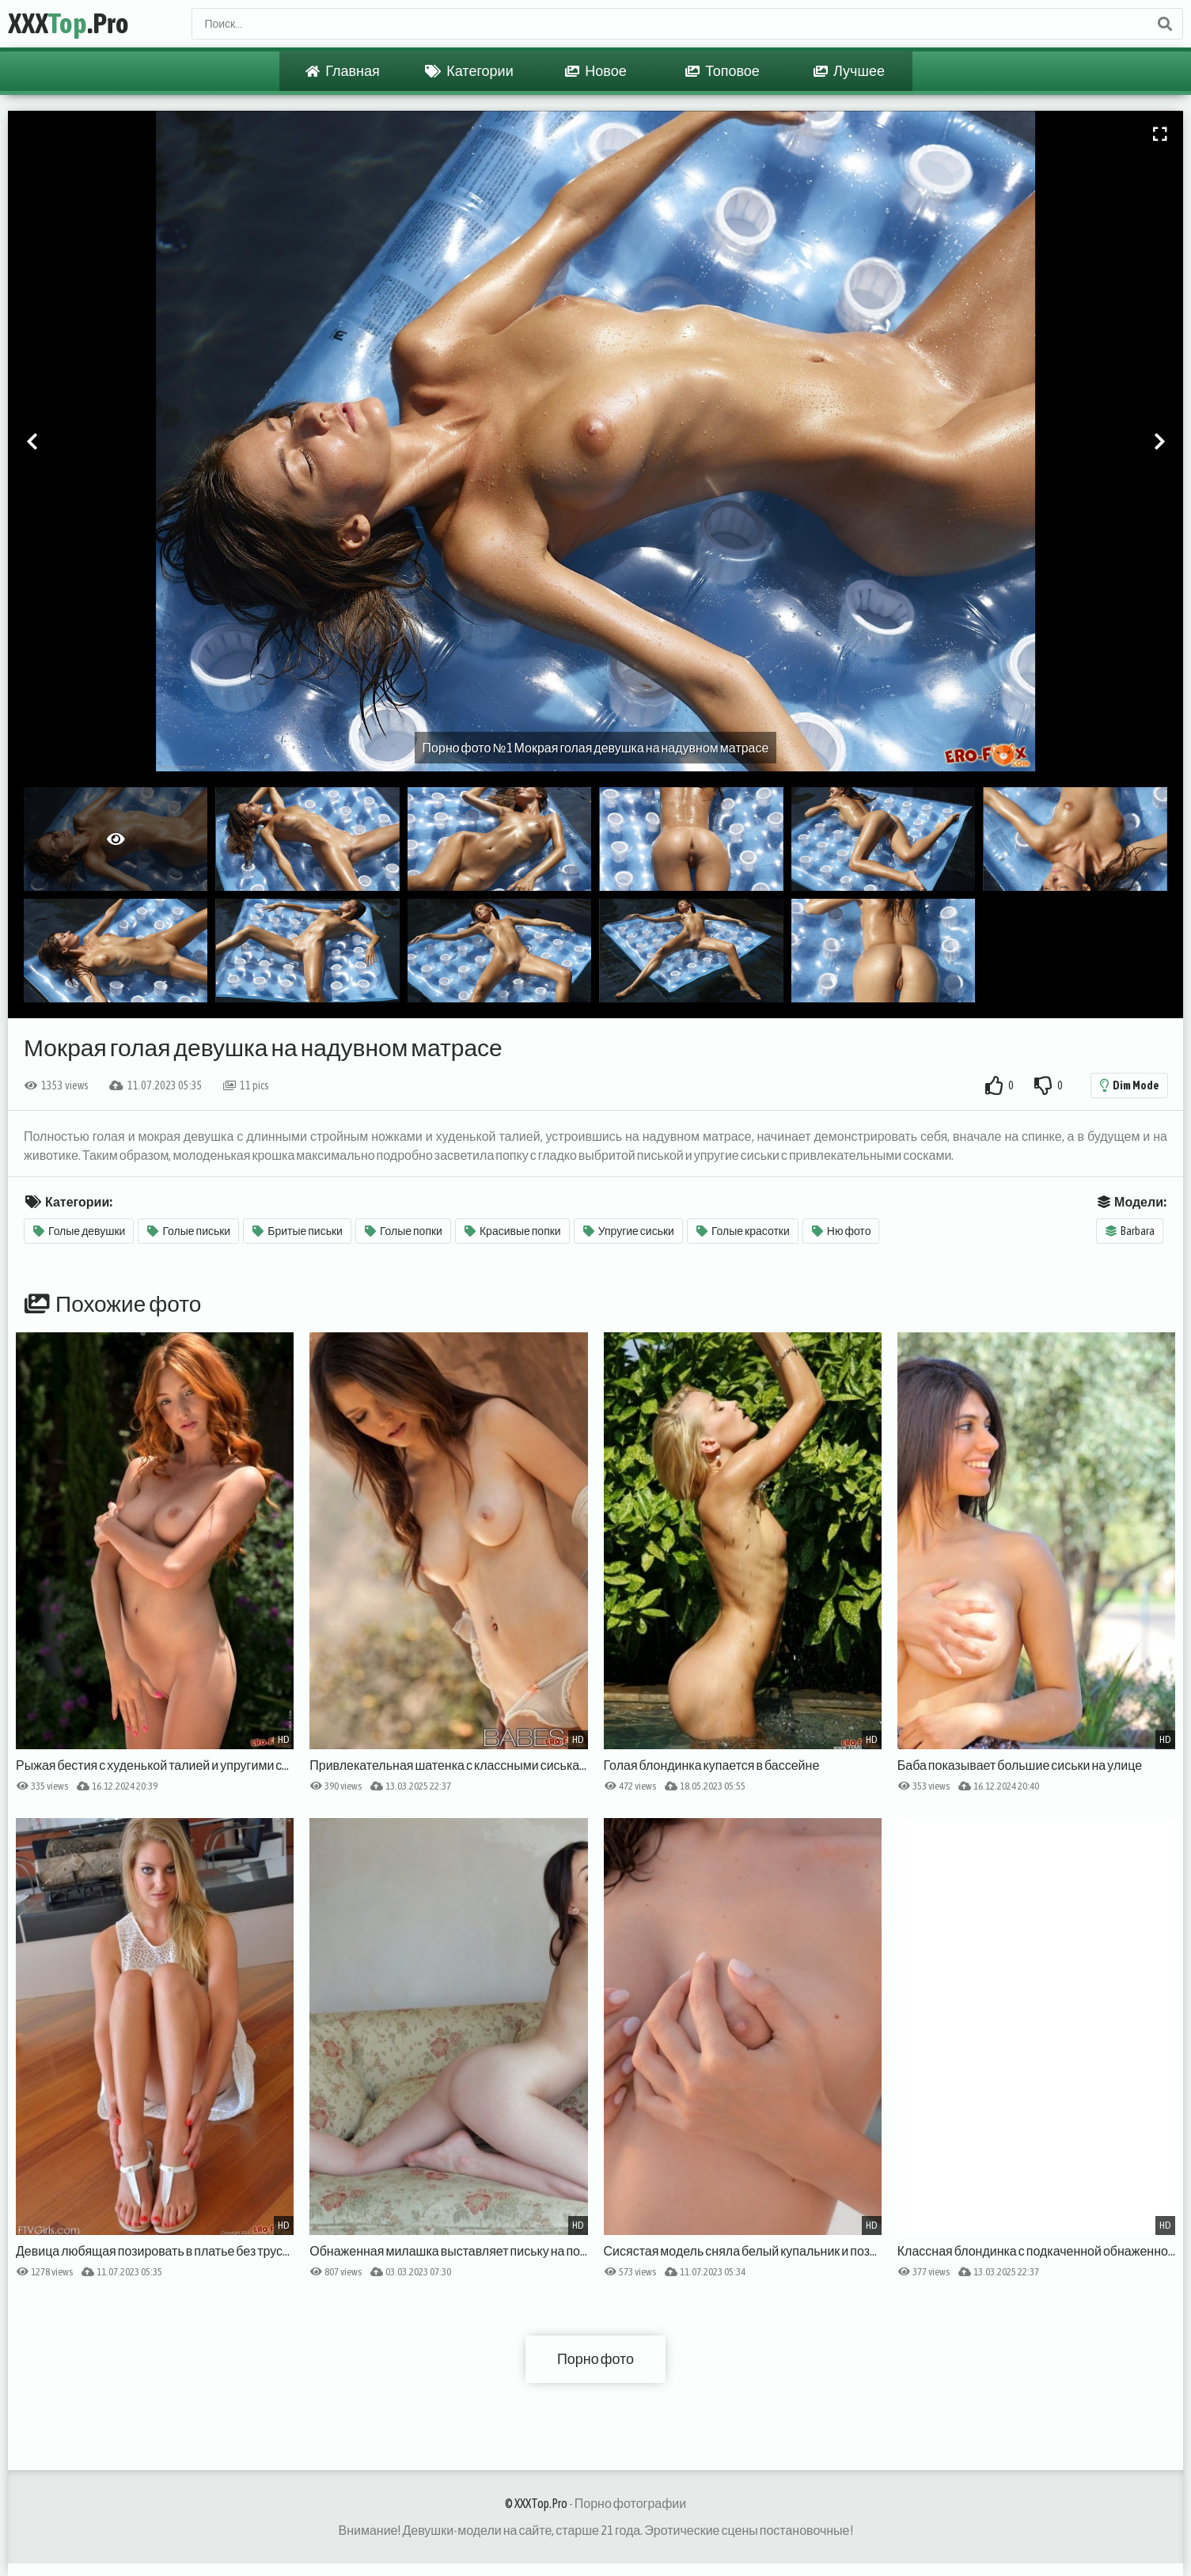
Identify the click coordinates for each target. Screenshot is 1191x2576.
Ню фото (841, 1231)
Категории (469, 71)
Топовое (722, 71)
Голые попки (403, 1231)
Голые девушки (79, 1231)
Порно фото (595, 2359)
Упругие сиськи (628, 1231)
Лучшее (849, 71)
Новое (595, 71)
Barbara (1130, 1231)
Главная (342, 71)
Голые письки (188, 1231)
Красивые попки (513, 1231)
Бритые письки (297, 1231)
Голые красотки (743, 1231)
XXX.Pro (68, 24)
